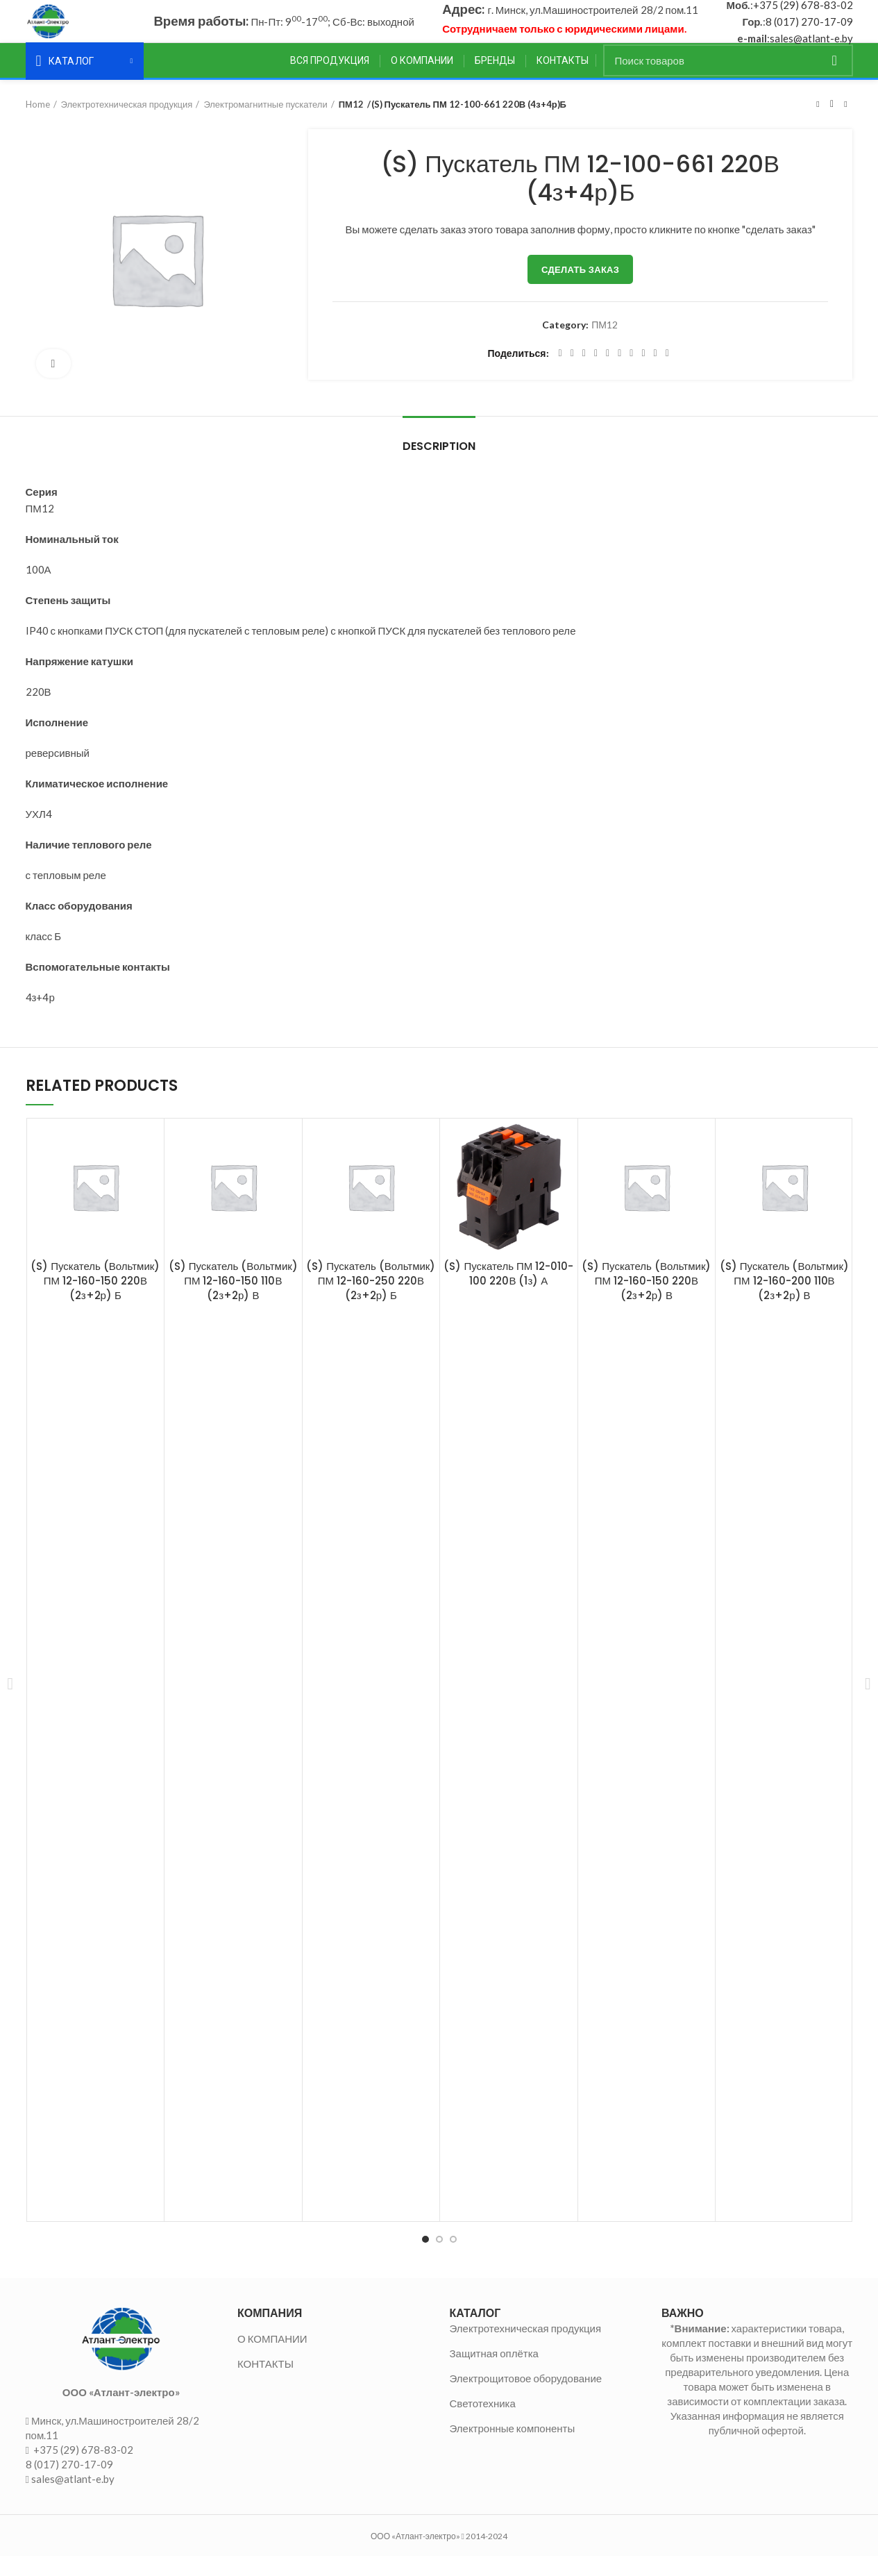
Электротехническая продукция (127, 124)
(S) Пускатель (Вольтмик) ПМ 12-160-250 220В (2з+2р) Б (370, 1301)
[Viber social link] (667, 374)
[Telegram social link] (655, 374)
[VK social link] (643, 374)
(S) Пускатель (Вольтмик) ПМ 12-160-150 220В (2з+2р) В (646, 1301)
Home (38, 124)
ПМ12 (351, 124)
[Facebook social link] (560, 374)
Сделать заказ (580, 288)
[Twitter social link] (572, 374)
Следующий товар (845, 124)
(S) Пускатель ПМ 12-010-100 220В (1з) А (508, 1293)
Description (439, 466)
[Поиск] (728, 81)
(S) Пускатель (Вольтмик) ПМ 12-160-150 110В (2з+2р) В (233, 1301)
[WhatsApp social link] (631, 374)
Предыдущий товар (817, 124)
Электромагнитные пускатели (265, 124)
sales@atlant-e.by (811, 48)
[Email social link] (584, 374)
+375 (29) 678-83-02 (803, 14)
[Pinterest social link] (596, 374)
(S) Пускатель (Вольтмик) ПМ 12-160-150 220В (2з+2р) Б (95, 1301)
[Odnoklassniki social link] (619, 374)
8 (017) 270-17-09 (809, 31)
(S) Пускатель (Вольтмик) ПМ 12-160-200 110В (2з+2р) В (784, 1301)
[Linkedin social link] (608, 374)
